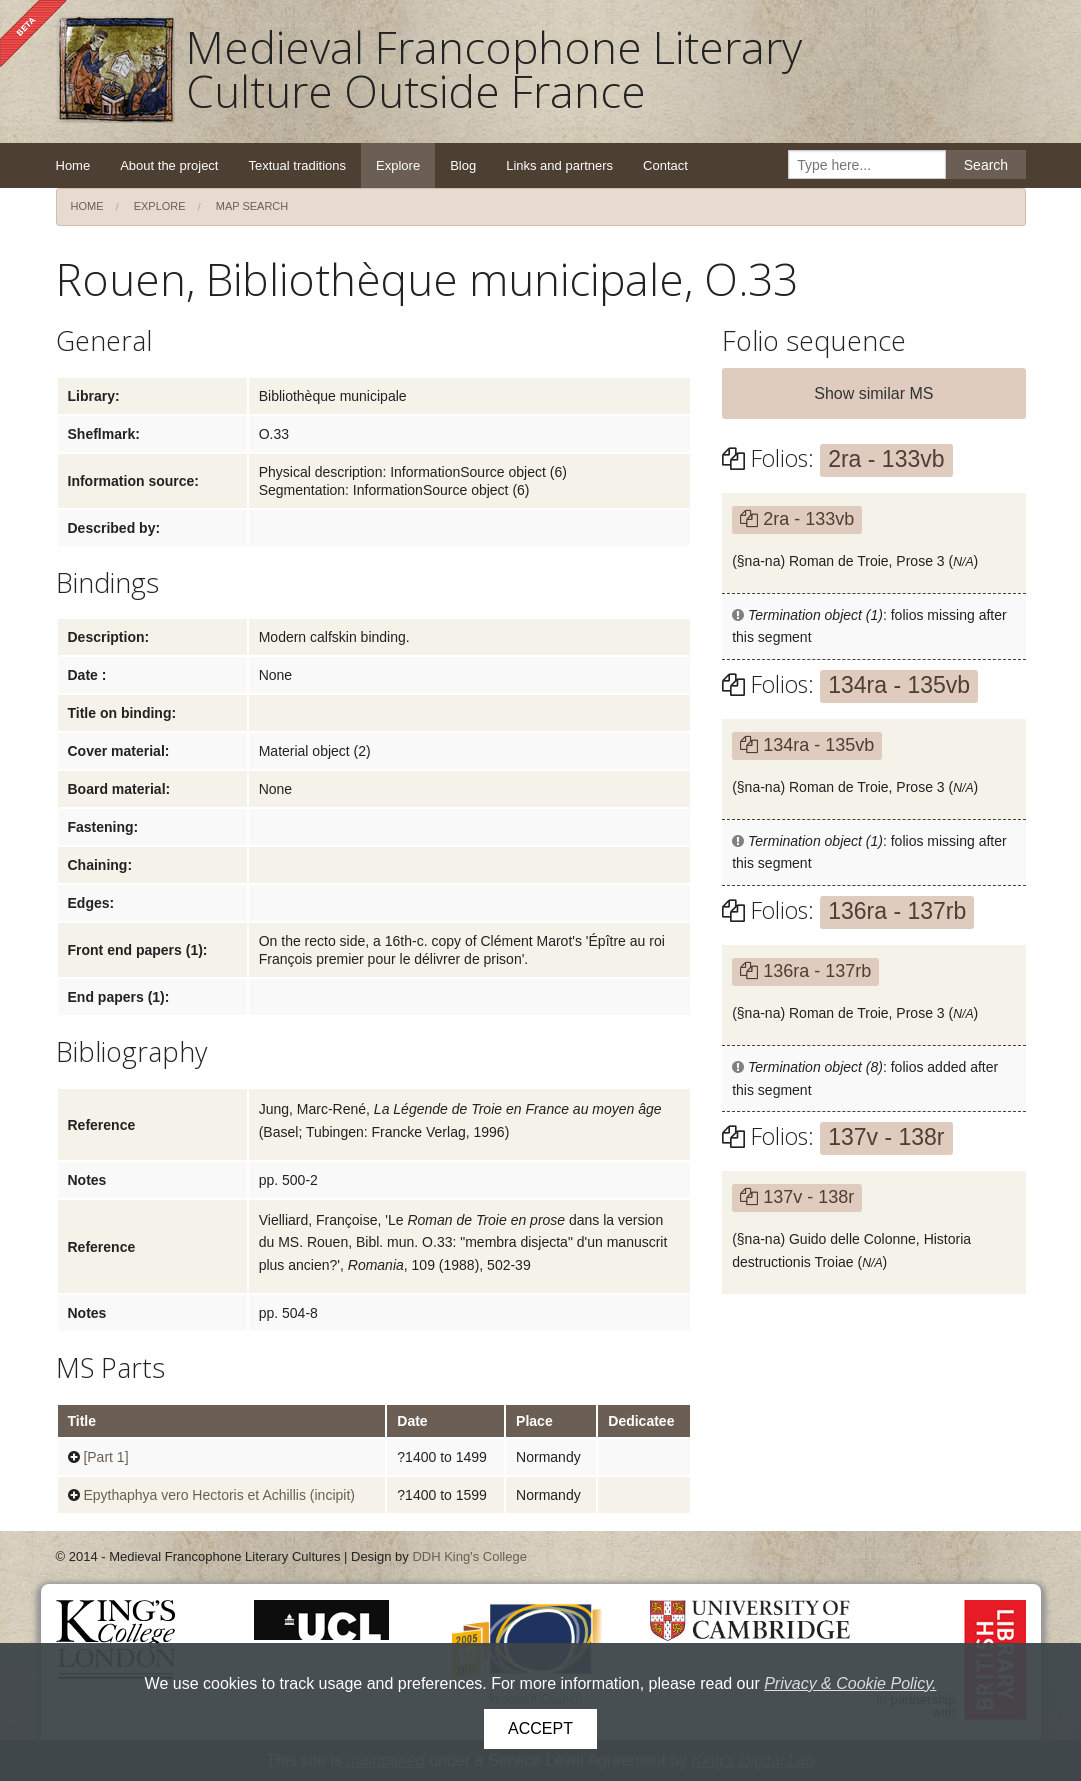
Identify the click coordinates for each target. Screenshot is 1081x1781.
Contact (665, 165)
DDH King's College (469, 1556)
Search (986, 165)
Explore (398, 165)
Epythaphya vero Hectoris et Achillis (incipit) (219, 1495)
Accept (540, 1728)
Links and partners (559, 165)
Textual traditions (297, 165)
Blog (463, 165)
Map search (252, 206)
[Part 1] (105, 1457)
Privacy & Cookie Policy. (850, 1683)
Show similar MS (873, 393)
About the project (169, 165)
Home (73, 165)
